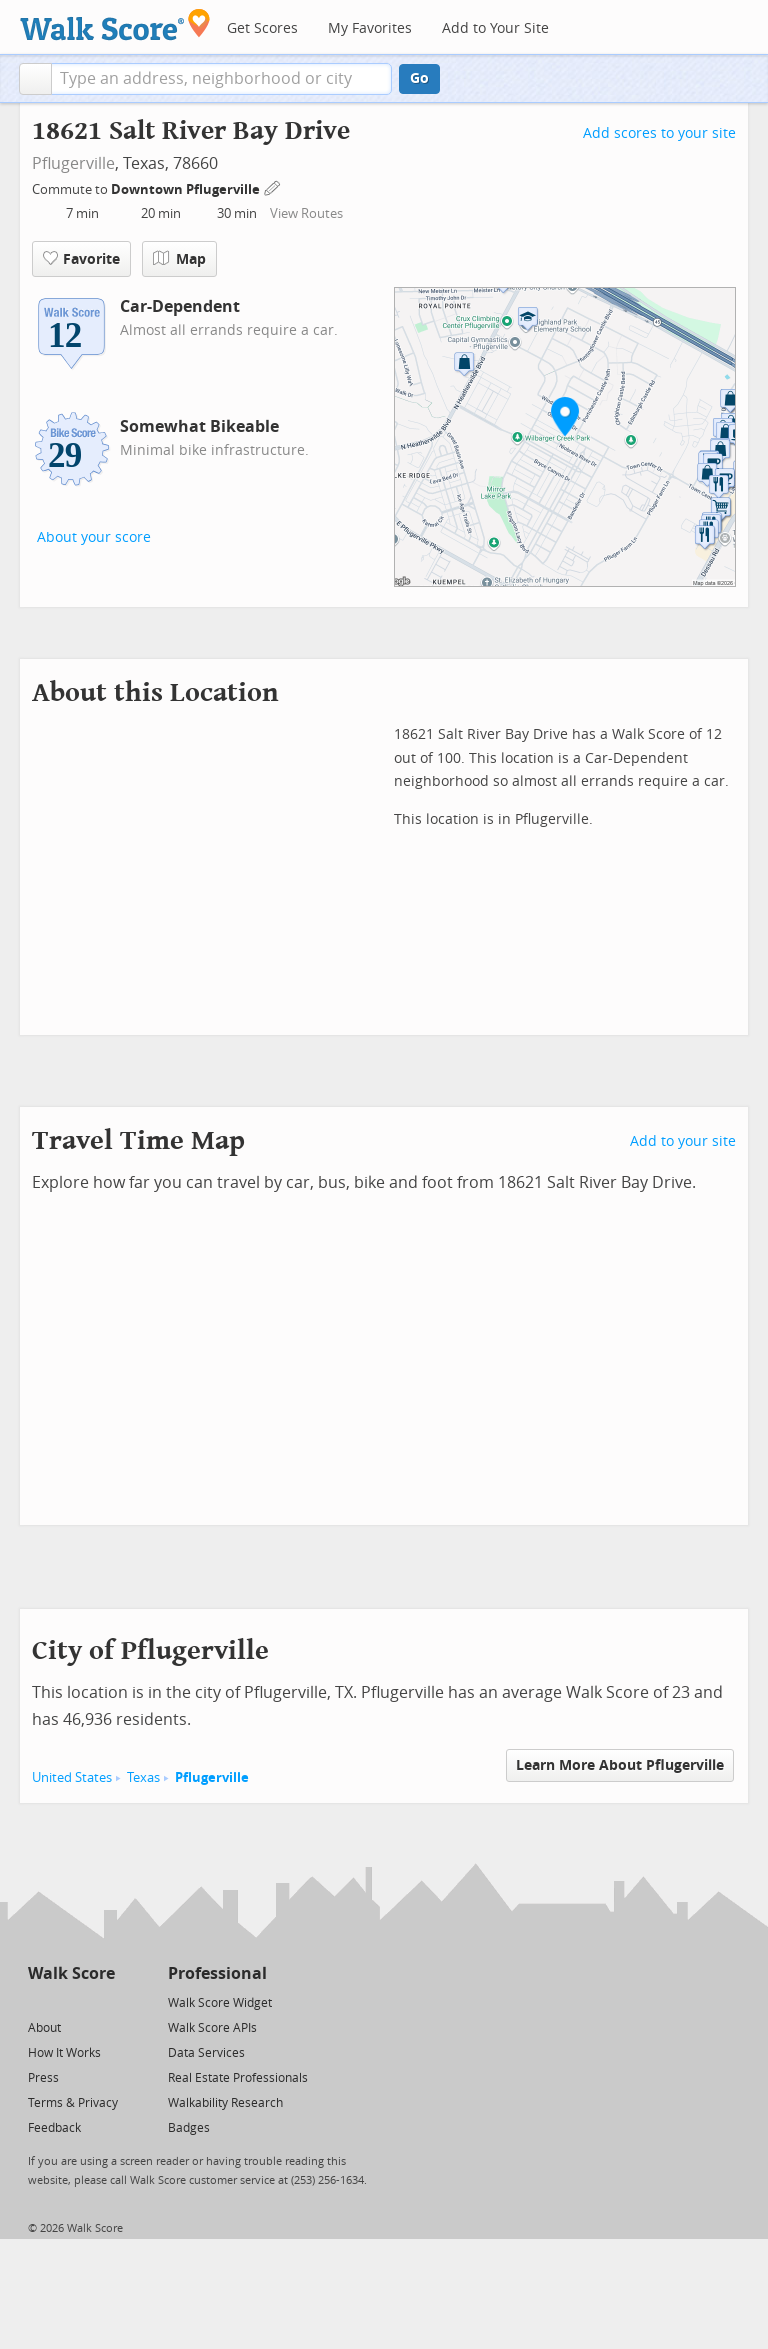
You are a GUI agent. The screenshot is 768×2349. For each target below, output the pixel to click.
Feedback (54, 2128)
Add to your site (683, 1141)
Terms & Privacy (73, 2103)
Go (419, 78)
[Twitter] (39, 2001)
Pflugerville (73, 163)
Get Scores (262, 28)
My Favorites (370, 28)
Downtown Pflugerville (187, 189)
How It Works (64, 2053)
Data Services (206, 2053)
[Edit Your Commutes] (273, 186)
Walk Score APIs (212, 2028)
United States (72, 1777)
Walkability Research (225, 2103)
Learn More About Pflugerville (620, 1765)
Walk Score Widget (220, 2003)
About (44, 2028)
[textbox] (221, 79)
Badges (189, 2128)
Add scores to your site (659, 133)
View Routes (306, 213)
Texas (143, 1777)
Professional (217, 1973)
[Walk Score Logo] (115, 24)
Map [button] (179, 259)
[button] (35, 79)
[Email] (101, 2001)
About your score (94, 537)
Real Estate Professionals (238, 2078)
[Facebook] (70, 2001)
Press (43, 2078)
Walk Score (71, 1973)
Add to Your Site (495, 28)
